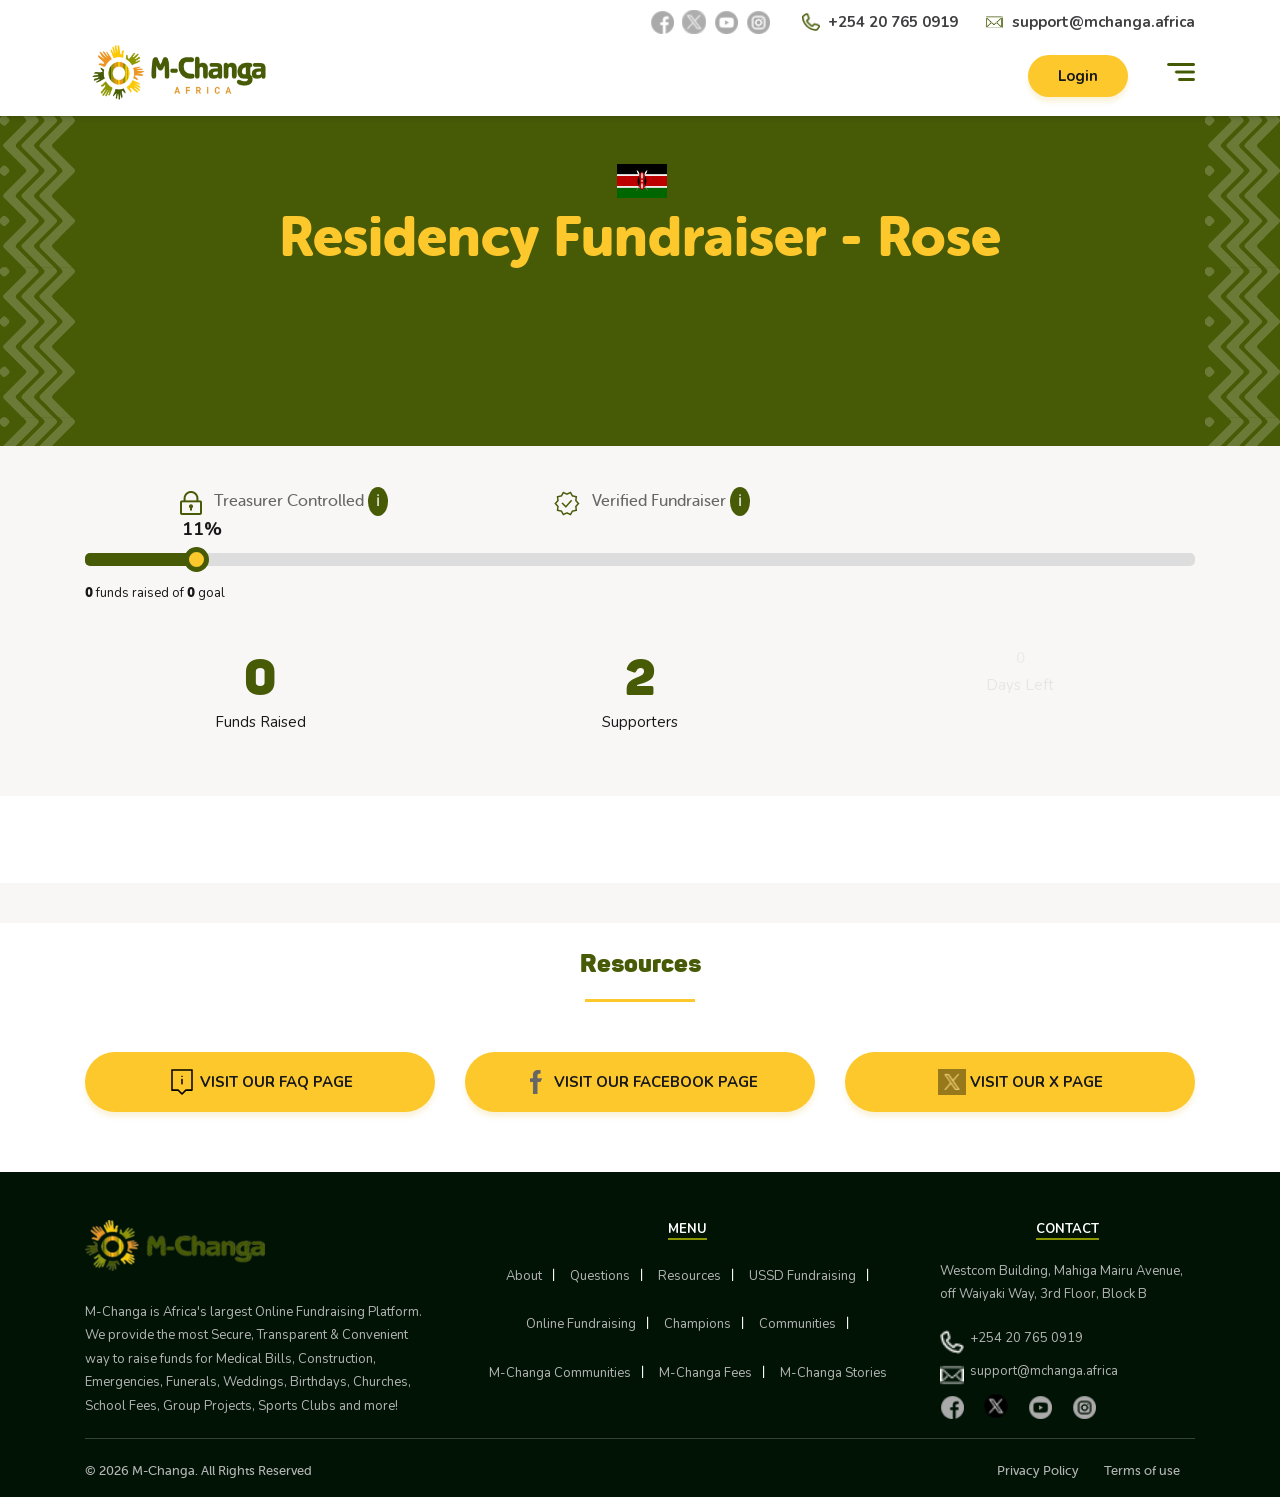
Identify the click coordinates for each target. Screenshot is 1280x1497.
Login (1078, 76)
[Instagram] (758, 22)
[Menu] (1181, 72)
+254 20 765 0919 (893, 22)
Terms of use (1142, 1470)
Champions (697, 1324)
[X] (694, 22)
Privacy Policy (1038, 1470)
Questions (600, 1276)
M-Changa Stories (833, 1373)
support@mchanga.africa (1103, 22)
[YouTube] (726, 22)
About (524, 1276)
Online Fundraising (581, 1324)
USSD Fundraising (802, 1276)
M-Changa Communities (560, 1373)
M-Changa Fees (705, 1373)
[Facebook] (662, 22)
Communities (797, 1324)
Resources (689, 1276)
